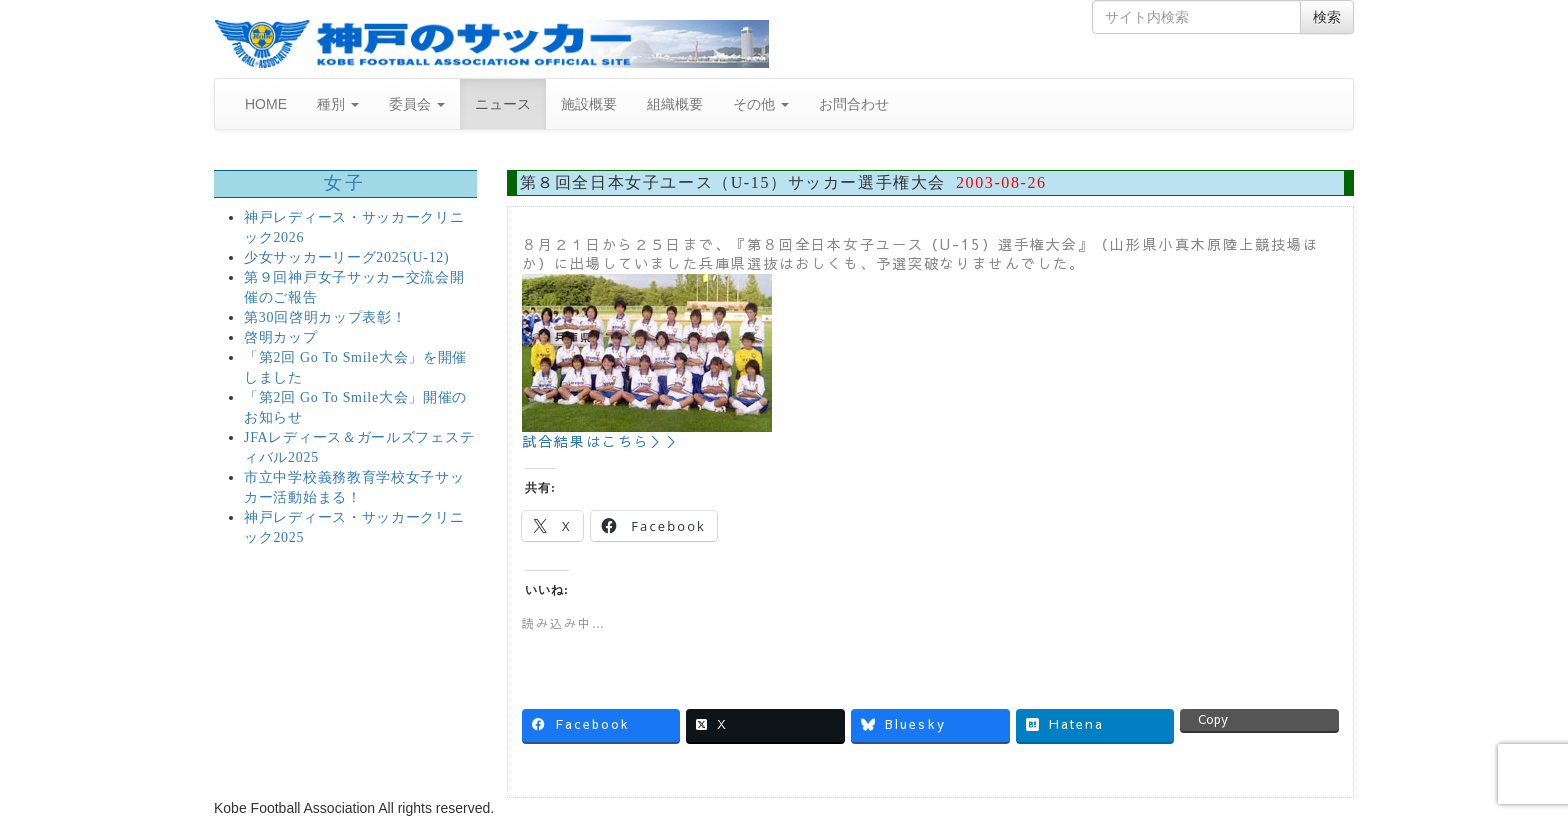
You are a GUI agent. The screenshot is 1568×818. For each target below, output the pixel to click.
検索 (1327, 17)
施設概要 (589, 104)
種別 (338, 104)
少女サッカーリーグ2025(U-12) (346, 257)
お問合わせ (854, 104)
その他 (761, 104)
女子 (345, 183)
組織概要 (675, 104)
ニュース (503, 104)
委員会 (417, 104)
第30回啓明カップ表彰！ (325, 317)
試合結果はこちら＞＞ (602, 441)
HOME (266, 104)
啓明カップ (281, 337)
